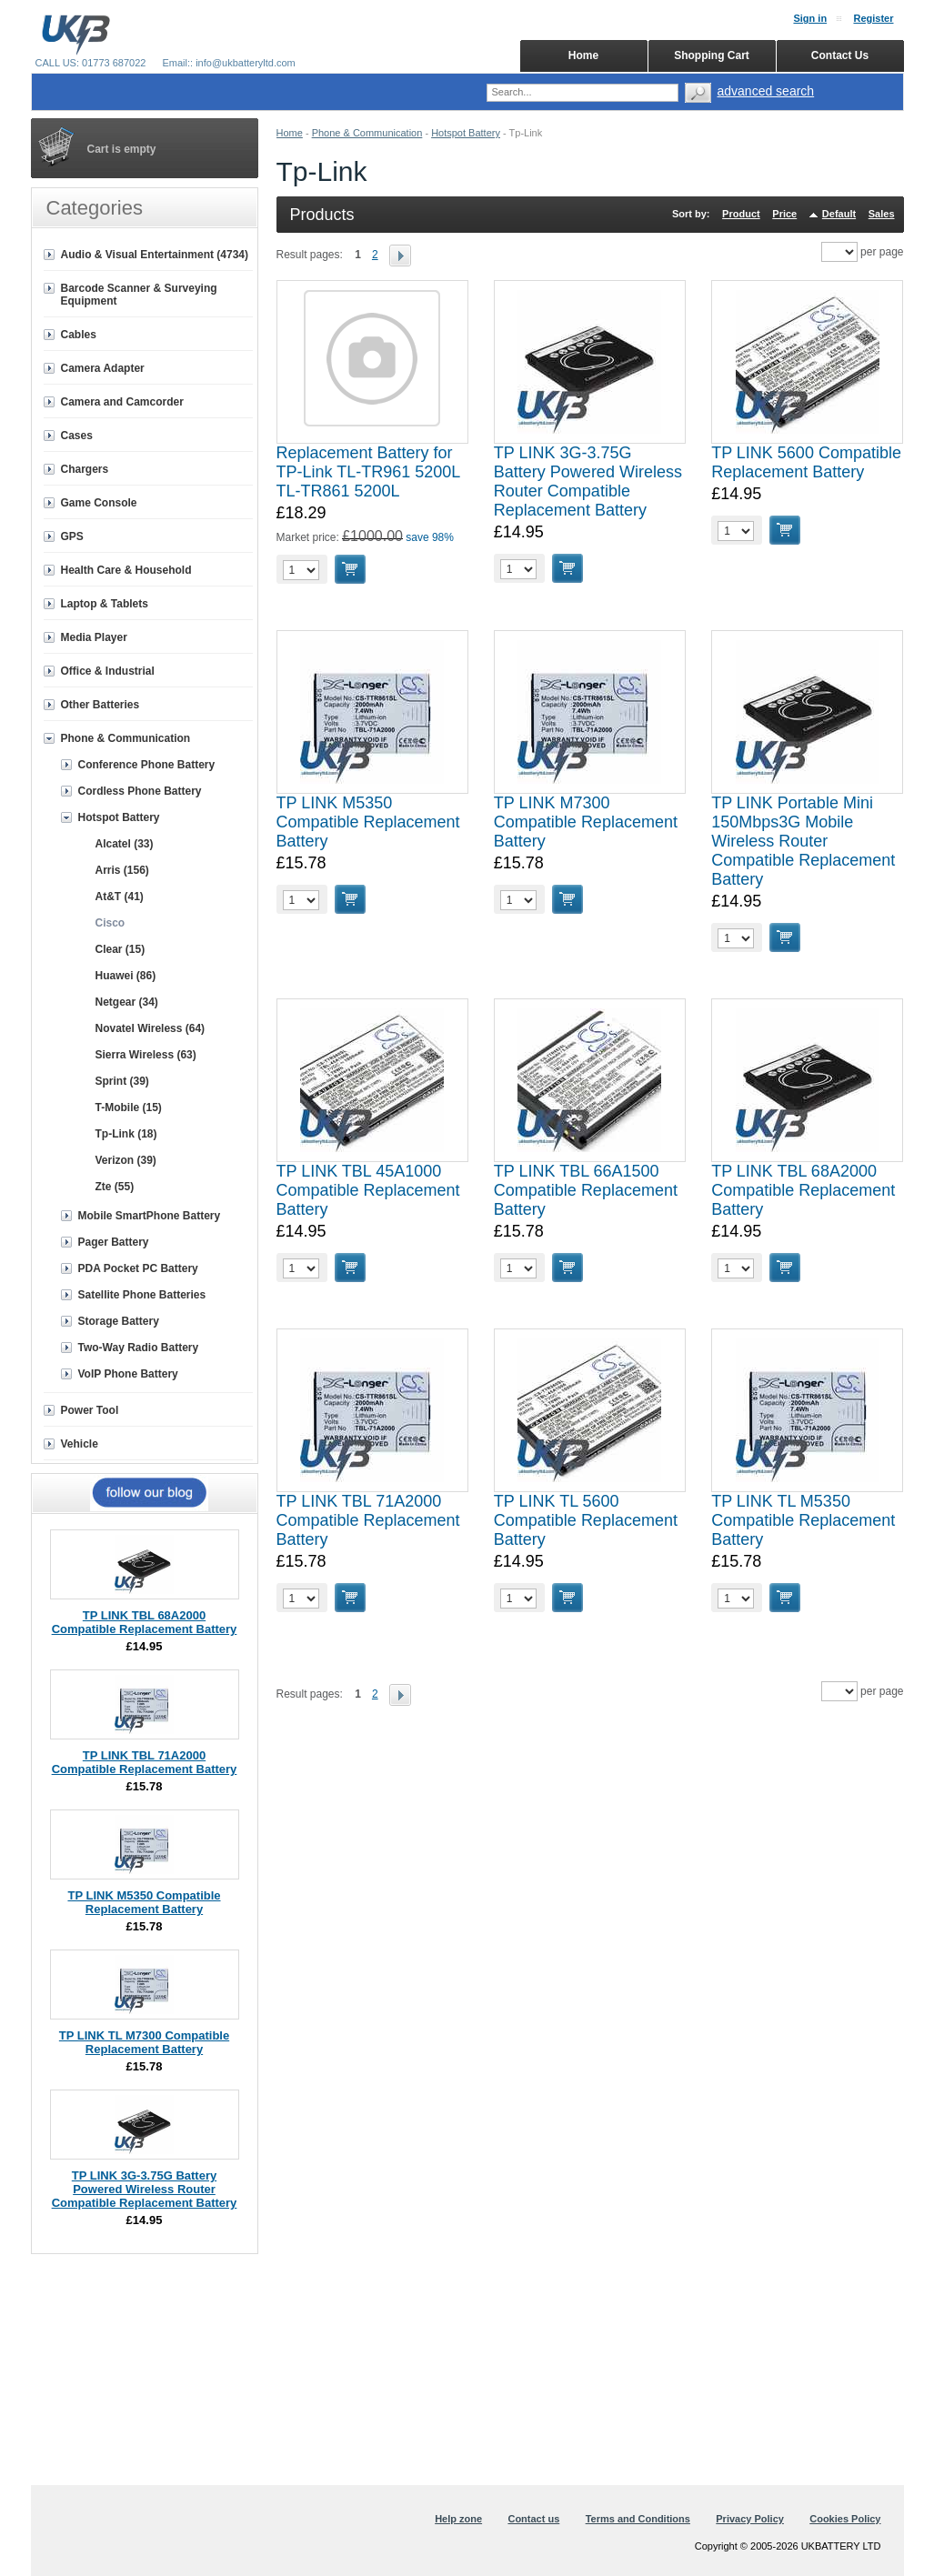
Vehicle (79, 1444)
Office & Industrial (108, 671)
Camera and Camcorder (122, 402)
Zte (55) (115, 1186)
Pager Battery (113, 1242)
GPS (72, 536)
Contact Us (840, 55)
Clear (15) (120, 949)
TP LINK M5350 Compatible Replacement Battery (368, 822)
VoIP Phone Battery (128, 1374)
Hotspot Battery (465, 132)
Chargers (85, 469)
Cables (78, 334)
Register (873, 18)
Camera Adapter (103, 368)
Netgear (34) (126, 1002)
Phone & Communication (367, 132)
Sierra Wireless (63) (145, 1054)
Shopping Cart (711, 55)
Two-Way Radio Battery (138, 1347)
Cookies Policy (844, 2518)
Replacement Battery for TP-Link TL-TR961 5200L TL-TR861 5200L (368, 472)
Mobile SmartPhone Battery (149, 1215)
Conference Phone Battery (147, 764)
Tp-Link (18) (126, 1134)
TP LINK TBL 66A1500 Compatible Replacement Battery (586, 1190)
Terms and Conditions (638, 2518)
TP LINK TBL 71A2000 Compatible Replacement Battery (368, 1520)
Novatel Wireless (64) (150, 1028)
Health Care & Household (126, 570)
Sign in (810, 18)
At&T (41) (119, 896)
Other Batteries (100, 704)
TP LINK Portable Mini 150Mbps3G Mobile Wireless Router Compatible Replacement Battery (803, 841)
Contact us (533, 2518)
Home (289, 132)
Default (839, 213)
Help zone (458, 2518)
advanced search (766, 91)
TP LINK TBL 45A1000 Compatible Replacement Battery (368, 1190)
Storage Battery (118, 1321)
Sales (882, 213)
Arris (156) (122, 870)
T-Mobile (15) (128, 1107)
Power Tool (90, 1410)
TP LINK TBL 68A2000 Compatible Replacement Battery (803, 1190)
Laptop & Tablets (104, 603)
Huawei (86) (125, 975)
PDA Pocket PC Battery (138, 1268)
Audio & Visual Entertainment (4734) (155, 254)
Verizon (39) (125, 1160)
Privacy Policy (750, 2518)
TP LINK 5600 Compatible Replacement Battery (806, 462)
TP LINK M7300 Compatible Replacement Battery (586, 822)
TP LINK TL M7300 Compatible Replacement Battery (144, 2042)
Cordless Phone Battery (140, 791)
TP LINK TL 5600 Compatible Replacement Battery (586, 1520)
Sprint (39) (122, 1081)
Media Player (94, 637)
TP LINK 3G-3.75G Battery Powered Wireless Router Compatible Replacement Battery (588, 481)
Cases (77, 435)
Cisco (110, 923)
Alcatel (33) (124, 843)
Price (784, 213)
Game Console (99, 502)
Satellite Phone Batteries (142, 1294)
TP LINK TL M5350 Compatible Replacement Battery (803, 1520)
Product (741, 213)
